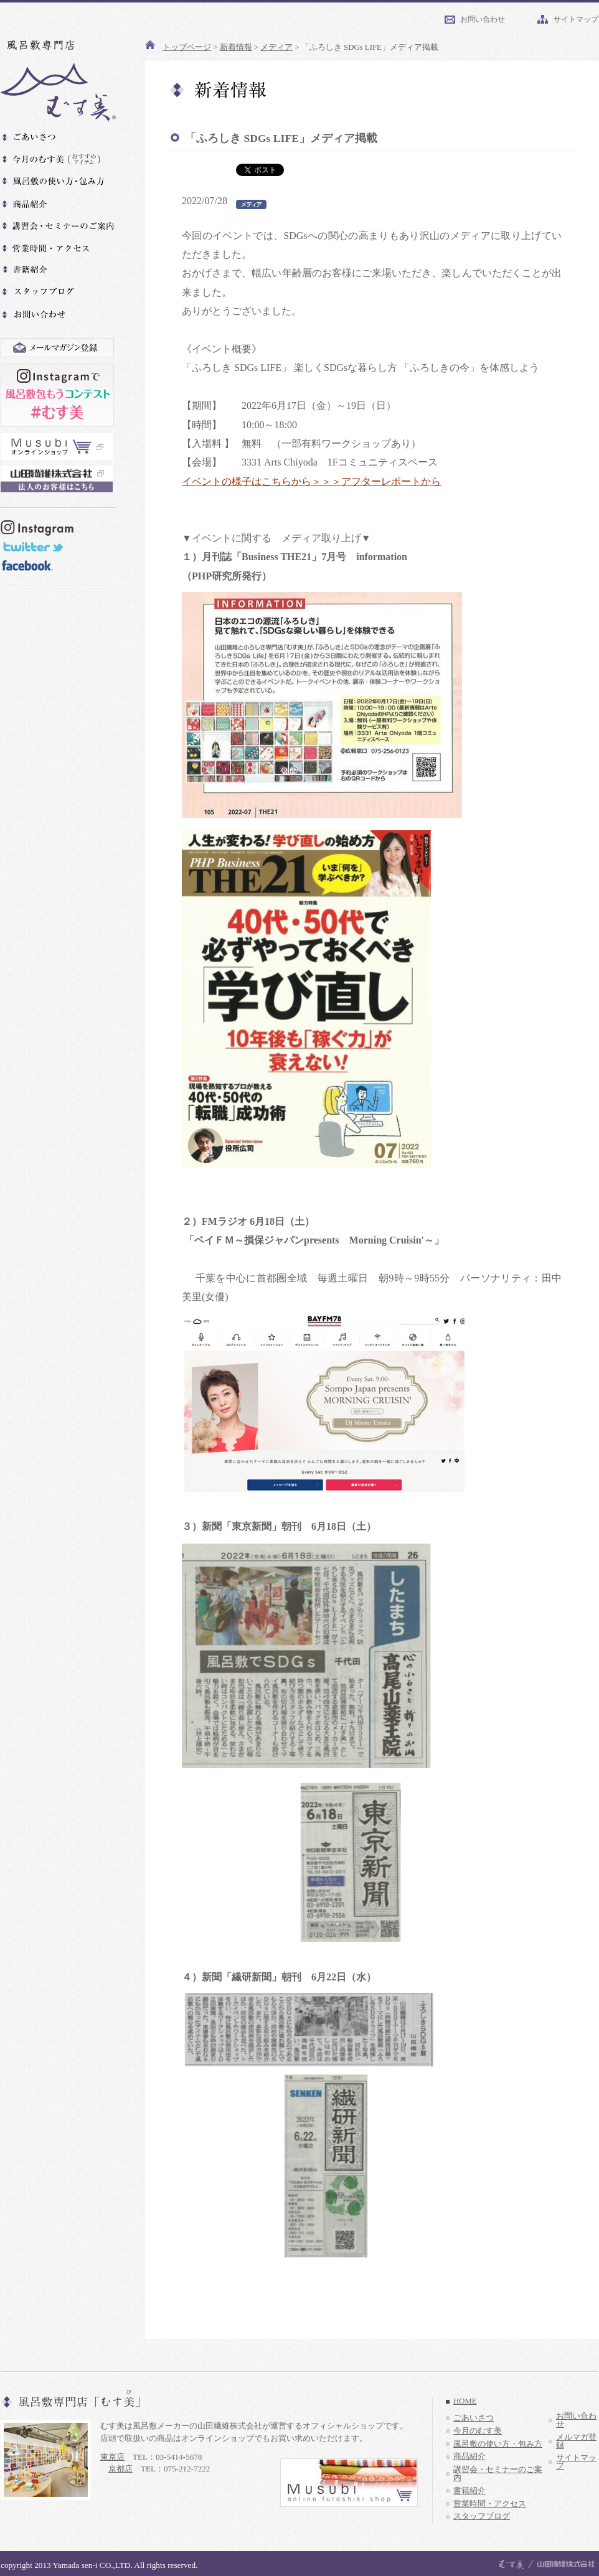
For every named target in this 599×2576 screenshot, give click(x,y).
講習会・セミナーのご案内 (497, 2473)
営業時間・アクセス (489, 2503)
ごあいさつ (473, 2418)
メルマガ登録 (576, 2441)
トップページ (187, 47)
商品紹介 (469, 2456)
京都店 (120, 2468)
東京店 (112, 2456)
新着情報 (236, 47)
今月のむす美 (477, 2431)
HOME (465, 2401)
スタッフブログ (481, 2516)
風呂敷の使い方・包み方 (497, 2444)
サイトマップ (576, 19)
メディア (276, 47)
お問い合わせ (482, 19)
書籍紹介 (469, 2490)
